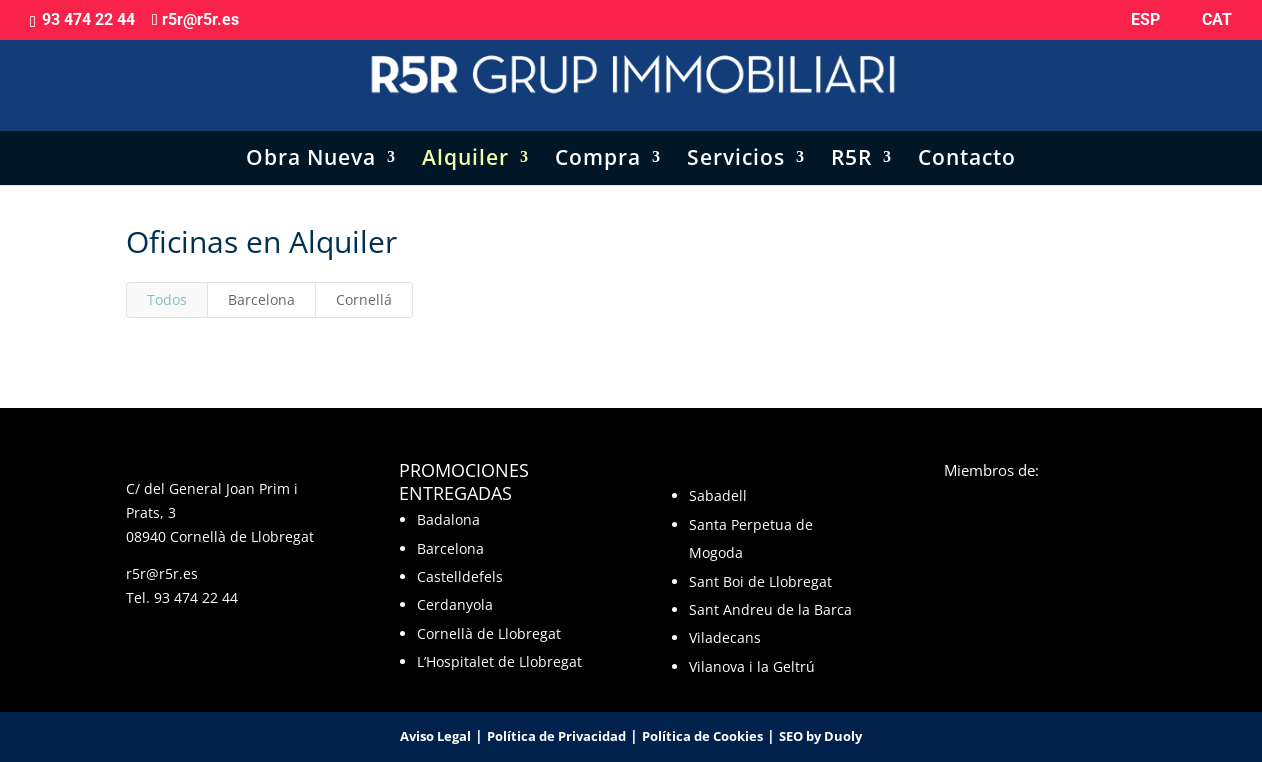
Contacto (967, 139)
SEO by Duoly (820, 736)
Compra (598, 139)
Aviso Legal (435, 736)
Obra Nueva (311, 139)
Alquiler (465, 139)
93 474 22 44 (196, 597)
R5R (851, 139)
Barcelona (261, 299)
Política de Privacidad (556, 736)
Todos (167, 299)
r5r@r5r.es (162, 573)
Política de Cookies (702, 736)
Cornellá (364, 299)
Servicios (736, 139)
